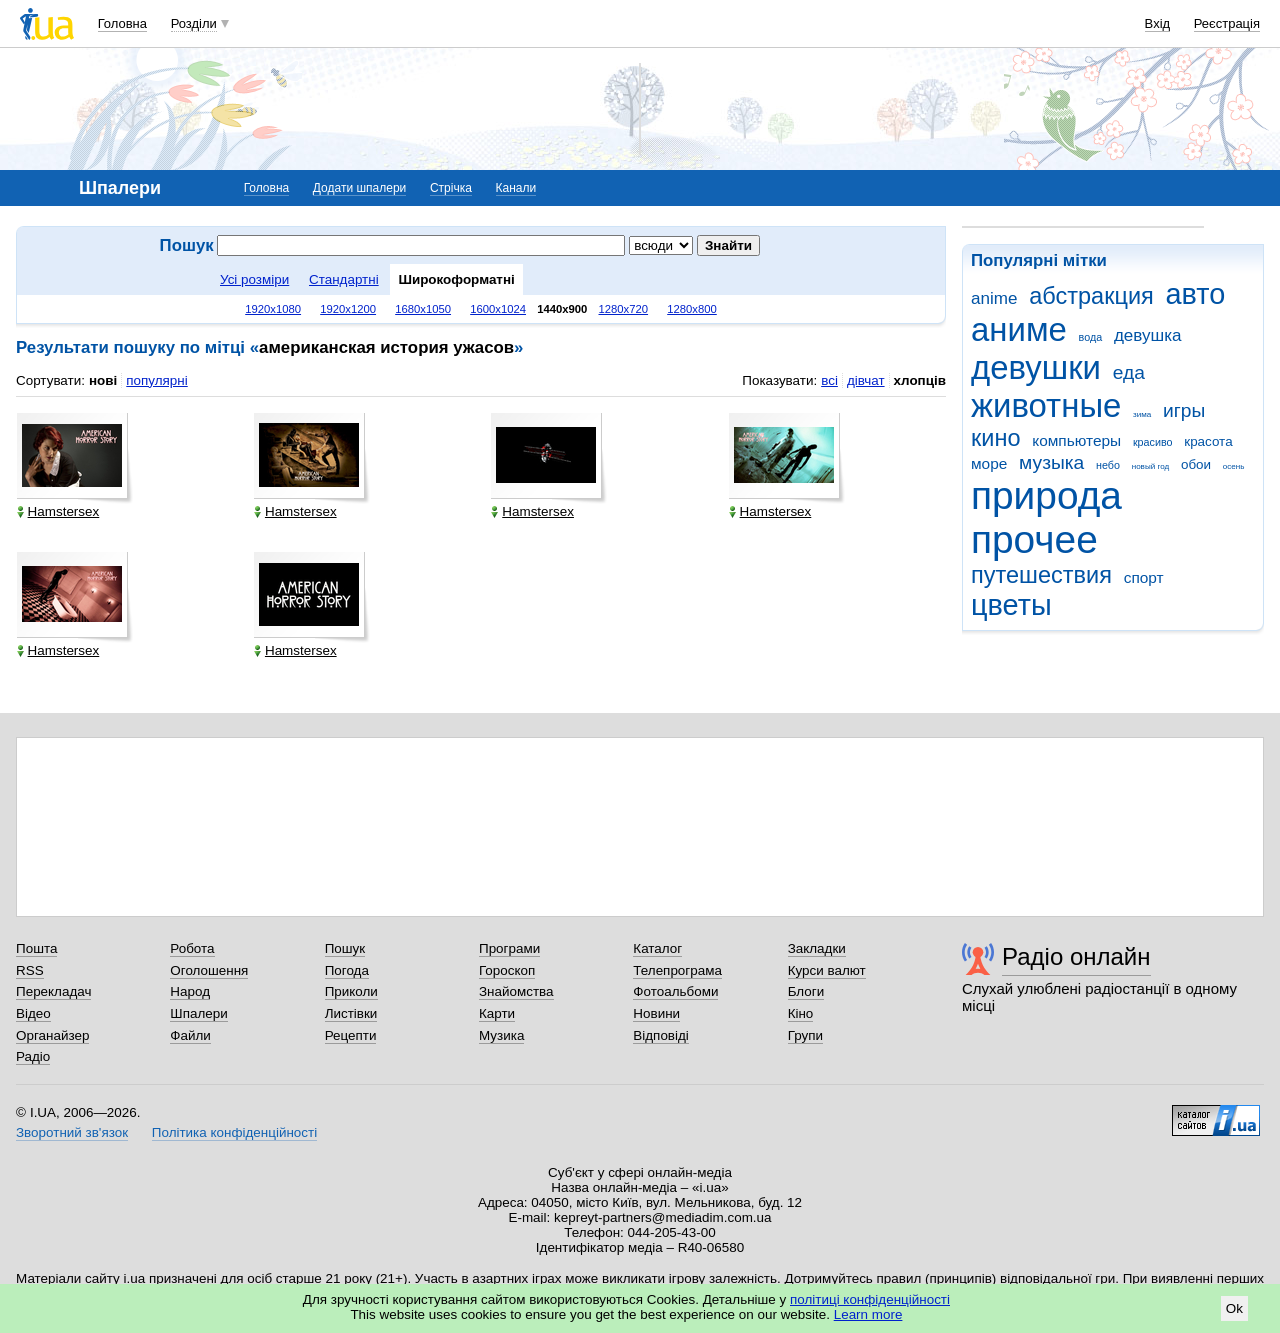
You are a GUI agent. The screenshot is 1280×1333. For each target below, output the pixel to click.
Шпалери (198, 1013)
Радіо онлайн (1076, 956)
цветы (1011, 605)
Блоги (806, 991)
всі (829, 380)
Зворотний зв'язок (72, 1132)
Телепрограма (677, 970)
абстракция (1091, 296)
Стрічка (451, 188)
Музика (501, 1035)
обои (1196, 464)
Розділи (194, 23)
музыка (1051, 462)
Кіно (801, 1013)
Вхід (1158, 23)
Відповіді (661, 1035)
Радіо (33, 1056)
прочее (1034, 539)
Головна (122, 23)
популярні (156, 380)
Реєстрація (1227, 23)
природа (1046, 495)
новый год (1150, 466)
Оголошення (209, 970)
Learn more (868, 1314)
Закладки (817, 948)
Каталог (657, 948)
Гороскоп (507, 970)
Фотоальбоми (675, 991)
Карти (497, 1013)
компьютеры (1076, 440)
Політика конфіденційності (234, 1132)
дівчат (866, 380)
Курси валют (827, 970)
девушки (1036, 367)
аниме (1019, 329)
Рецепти (351, 1035)
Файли (190, 1035)
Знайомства (516, 991)
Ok (1234, 1308)
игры (1184, 410)
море (989, 463)
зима (1142, 414)
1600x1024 (498, 309)
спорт (1144, 577)
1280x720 (624, 309)
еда (1129, 372)
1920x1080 (273, 309)
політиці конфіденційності (870, 1299)
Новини (656, 1013)
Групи (805, 1035)
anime (994, 298)
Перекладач (53, 991)
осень (1234, 466)
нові (103, 380)
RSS (30, 970)
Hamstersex (58, 511)
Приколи (351, 991)
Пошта (36, 948)
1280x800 (692, 309)
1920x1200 (348, 309)
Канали (516, 188)
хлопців (920, 380)
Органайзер (52, 1035)
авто (1196, 294)
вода (1091, 337)
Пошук (345, 948)
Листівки (351, 1013)
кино (996, 438)
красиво (1153, 442)
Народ (190, 991)
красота (1208, 441)
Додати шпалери (359, 188)
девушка (1148, 335)
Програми (509, 948)
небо (1108, 465)
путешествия (1041, 575)
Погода (347, 970)
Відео (33, 1013)
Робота (192, 948)
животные (1046, 405)
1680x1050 (423, 309)
